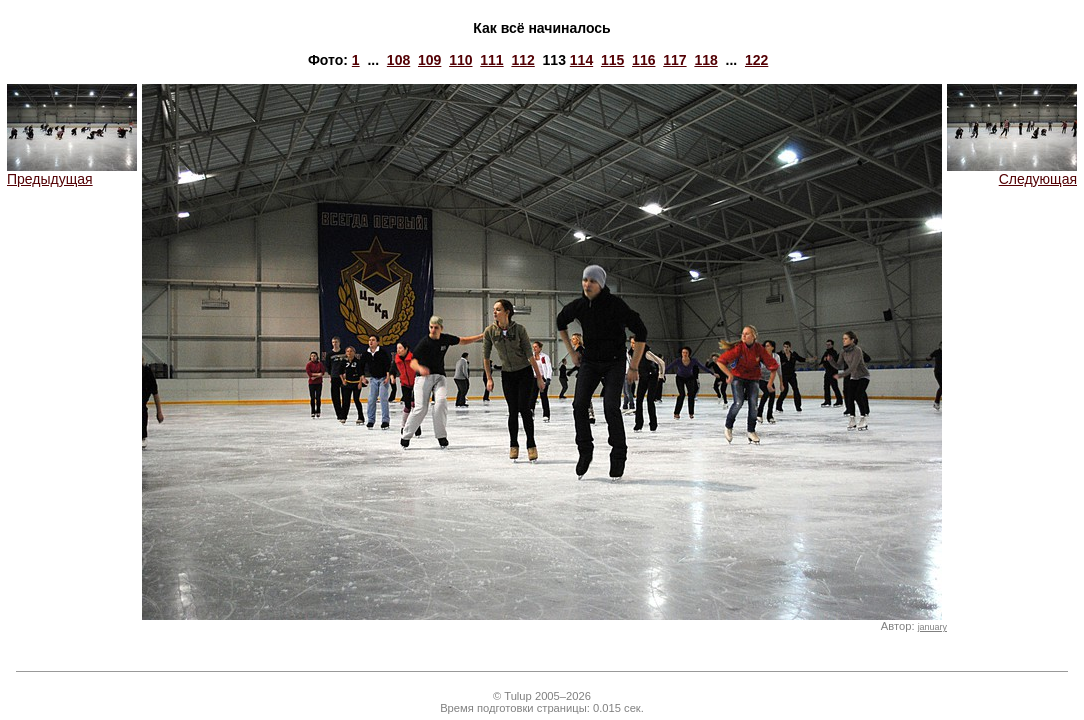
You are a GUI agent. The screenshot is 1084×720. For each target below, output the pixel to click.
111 (491, 60)
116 (643, 60)
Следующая (1012, 172)
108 (398, 60)
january (932, 627)
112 (522, 60)
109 (429, 60)
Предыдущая (72, 172)
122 (756, 60)
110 (460, 60)
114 (581, 60)
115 (612, 60)
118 (705, 60)
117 (674, 60)
